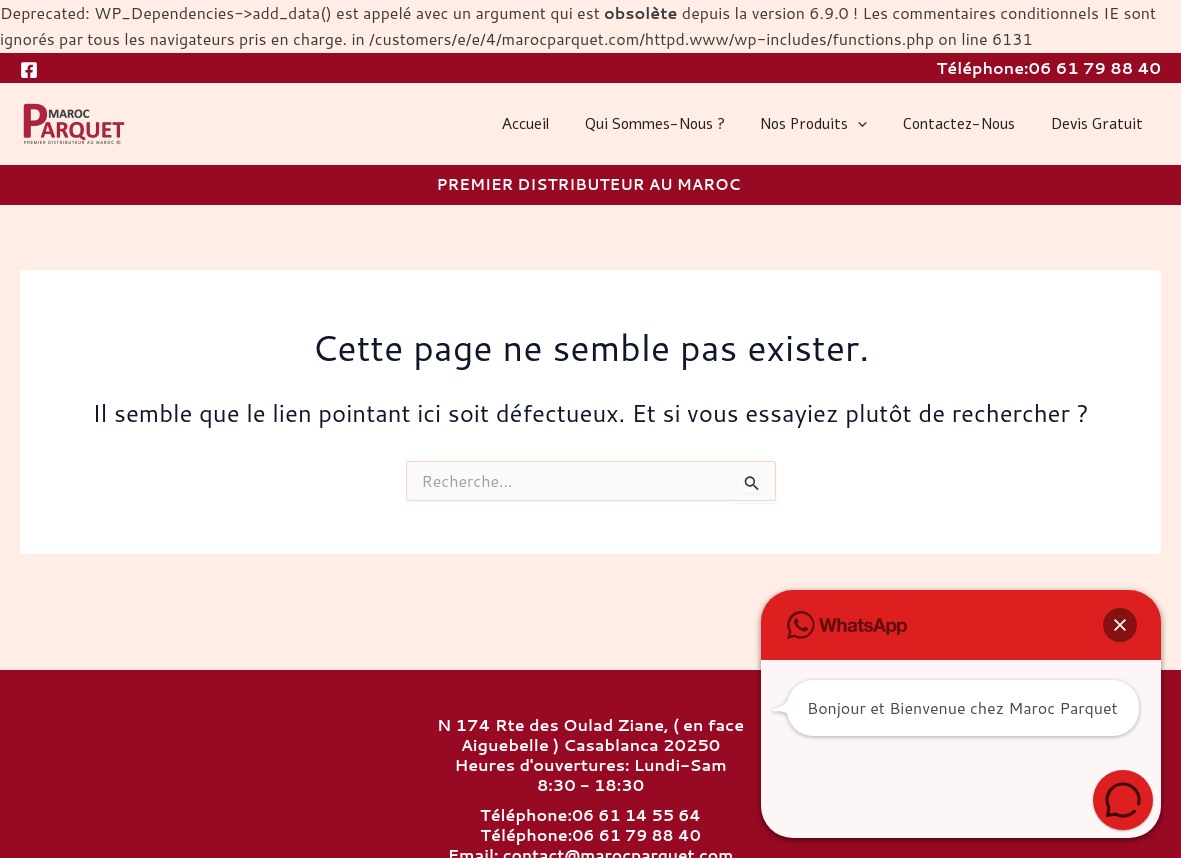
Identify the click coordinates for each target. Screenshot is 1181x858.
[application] (872, 124)
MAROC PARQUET (25, 147)
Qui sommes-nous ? (675, 124)
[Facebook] (29, 70)
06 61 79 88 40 (1094, 67)
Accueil (551, 124)
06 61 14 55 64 (636, 815)
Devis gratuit (1100, 124)
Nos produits (828, 124)
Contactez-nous (968, 124)
